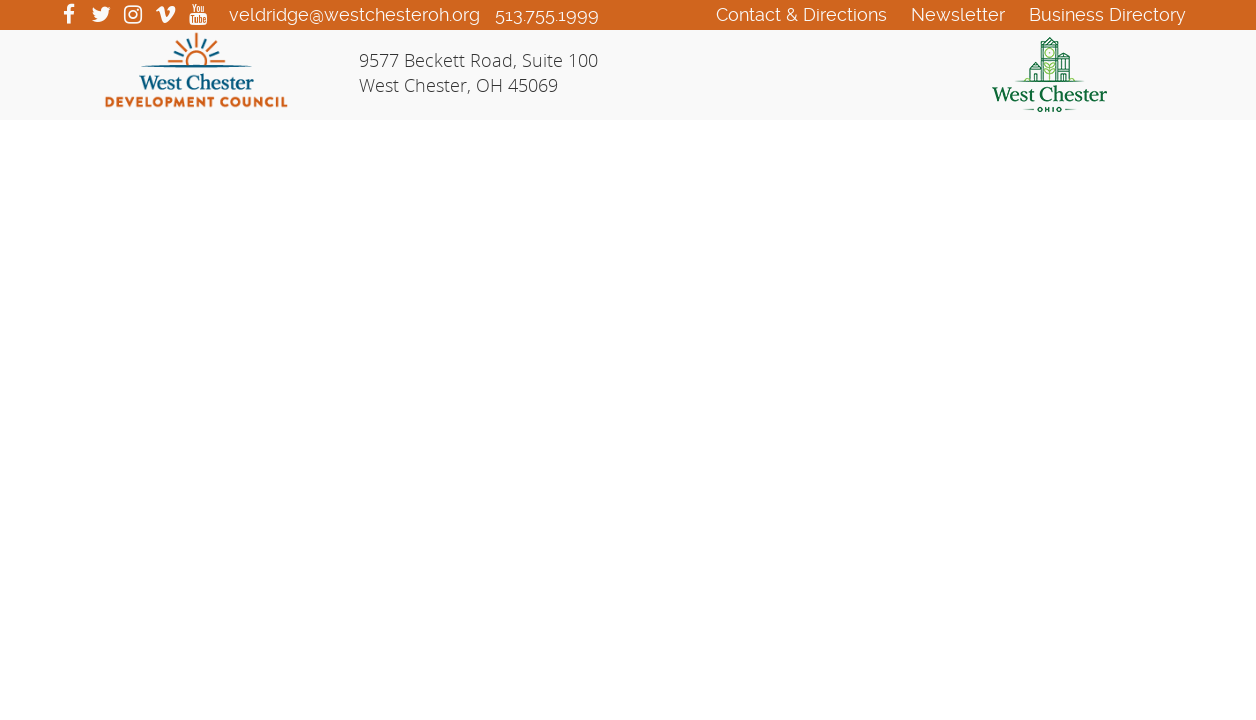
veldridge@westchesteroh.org (354, 14)
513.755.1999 (547, 14)
